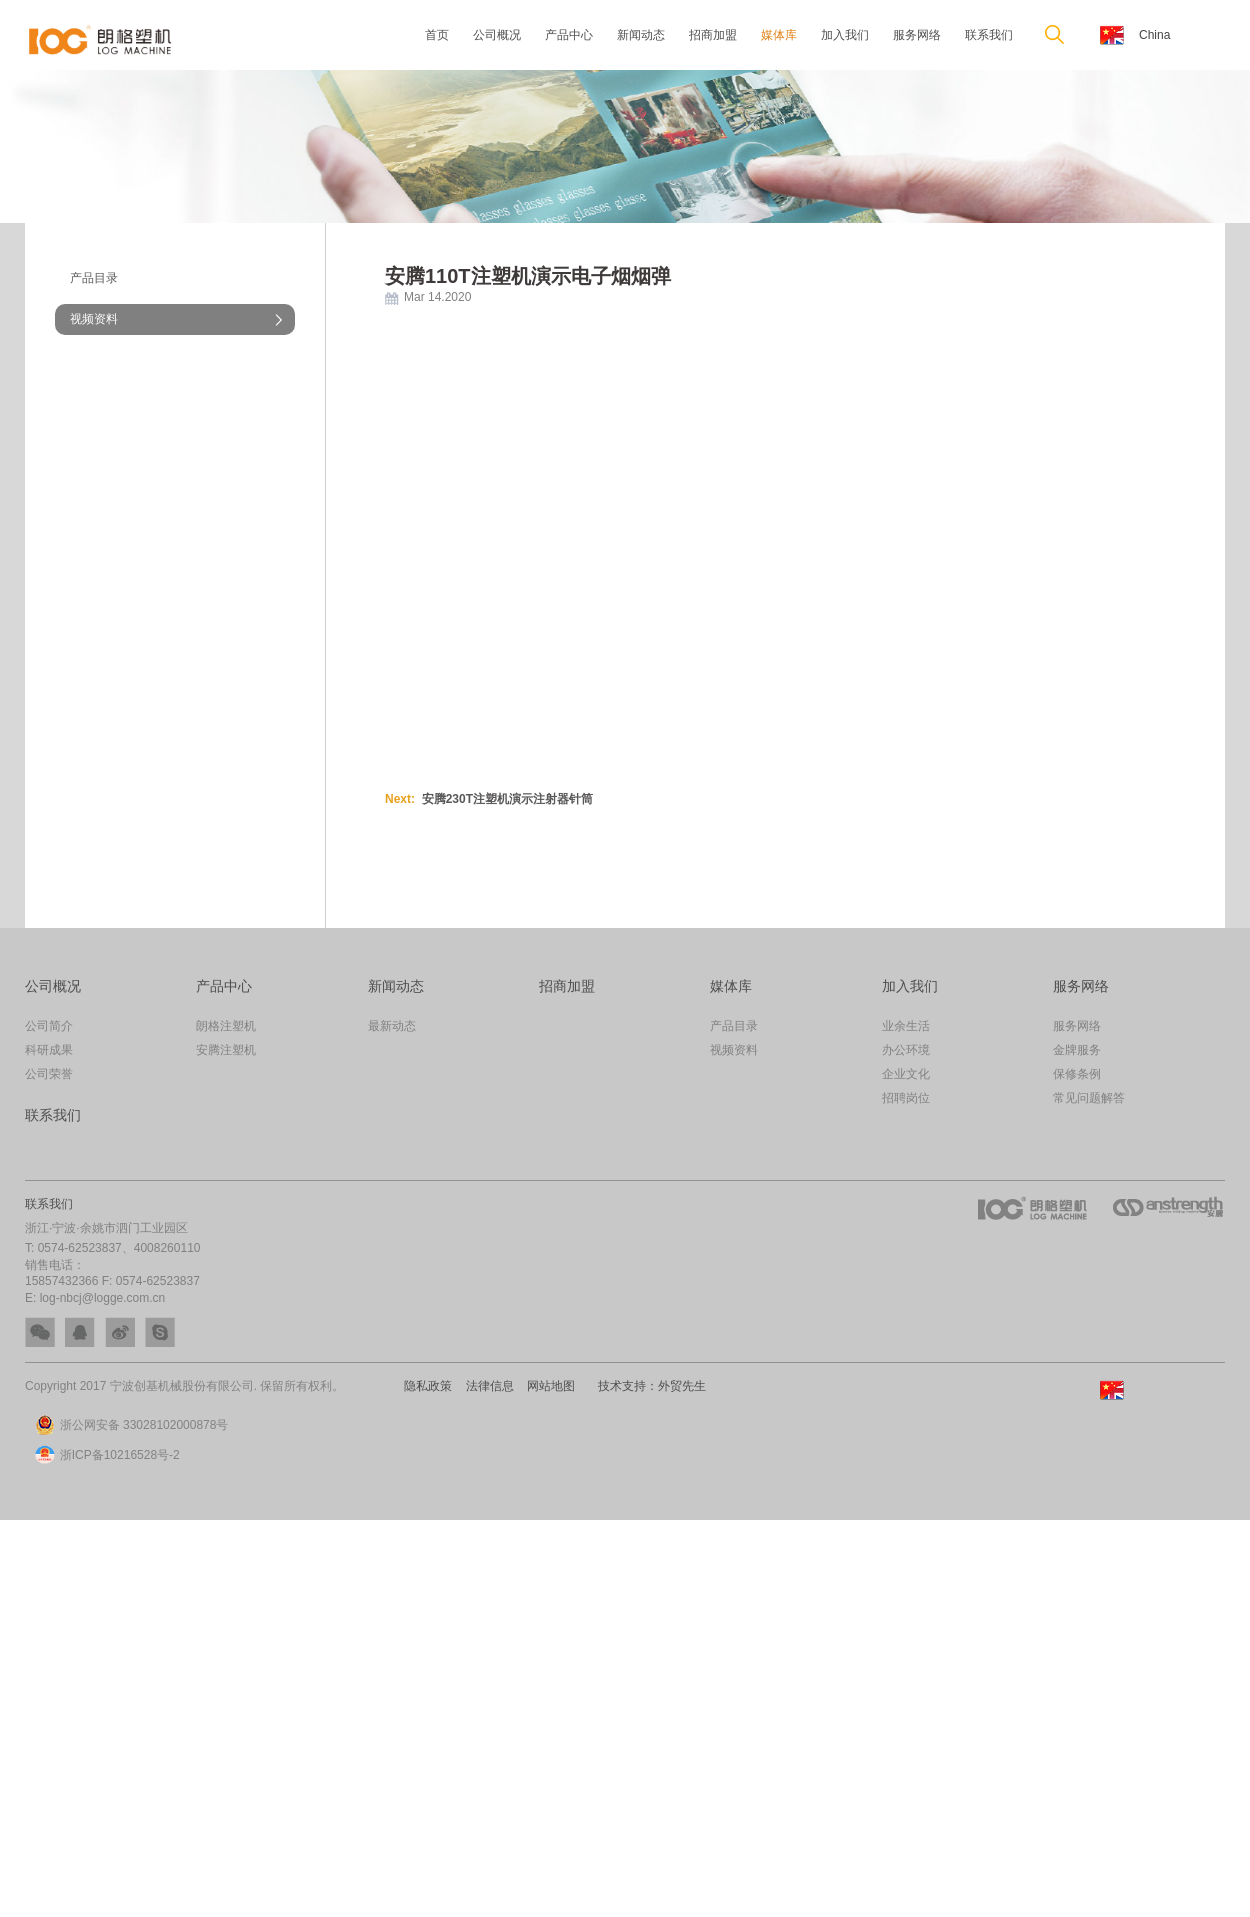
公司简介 (49, 1026)
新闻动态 (641, 35)
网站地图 (547, 1386)
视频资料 (94, 319)
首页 (437, 35)
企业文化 (906, 1074)
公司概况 (497, 35)
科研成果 (49, 1050)
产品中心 (569, 35)
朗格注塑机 (226, 1026)
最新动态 (392, 1026)
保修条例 (1077, 1074)
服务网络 (917, 35)
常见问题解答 (1089, 1098)
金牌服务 (1077, 1050)
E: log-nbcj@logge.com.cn (95, 1298)
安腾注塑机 (226, 1050)
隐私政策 (428, 1386)
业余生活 (906, 1026)
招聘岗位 (906, 1098)
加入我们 (845, 35)
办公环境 (906, 1050)
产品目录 (94, 278)
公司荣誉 (49, 1074)
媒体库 (779, 35)
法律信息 (488, 1386)
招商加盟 (713, 35)
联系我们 (989, 35)
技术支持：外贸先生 (646, 1386)
